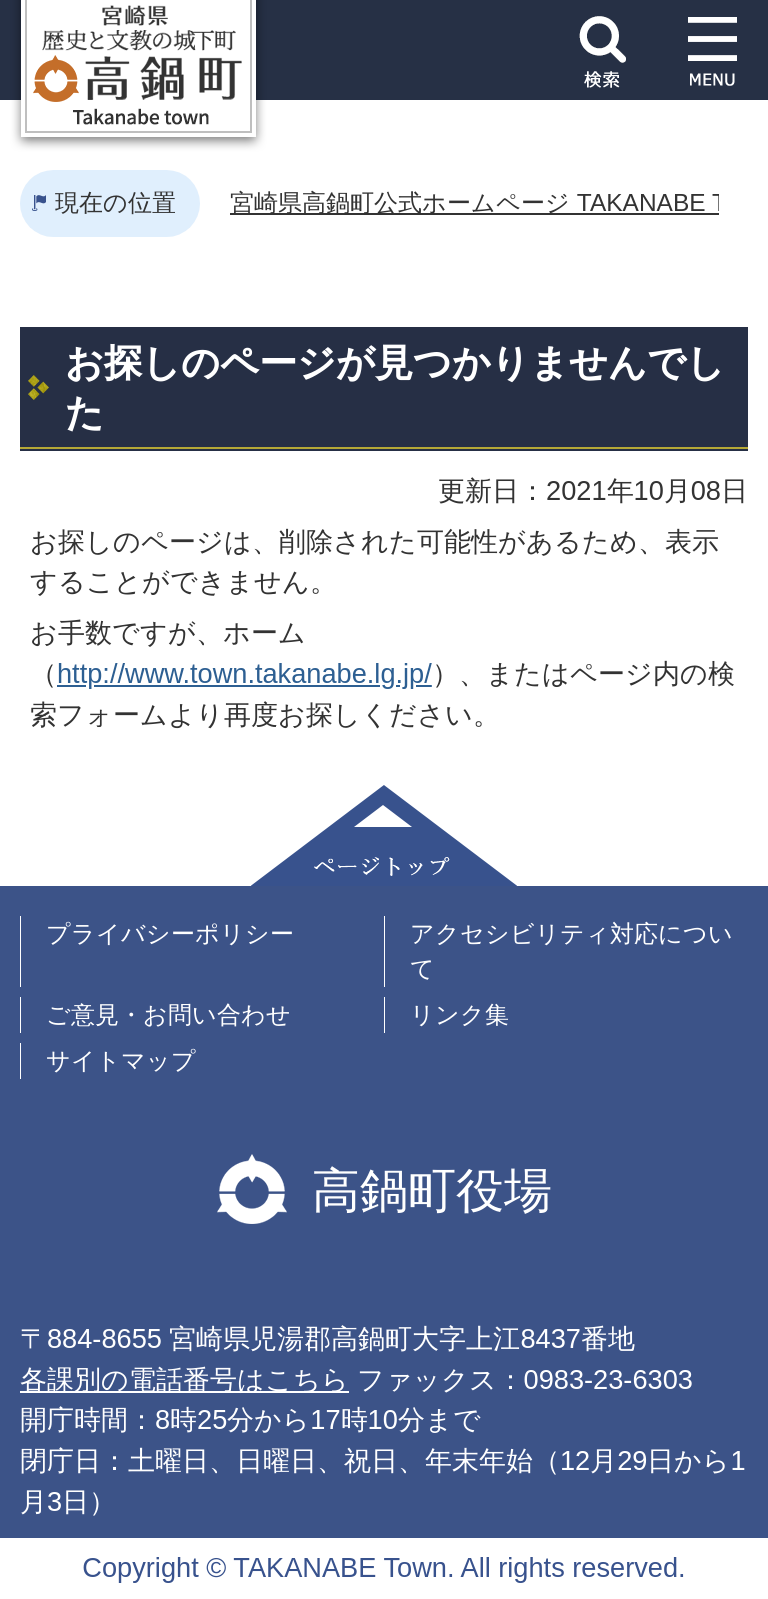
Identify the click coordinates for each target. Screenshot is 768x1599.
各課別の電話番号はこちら (184, 1379)
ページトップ (384, 835)
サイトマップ (121, 1060)
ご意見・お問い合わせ (168, 1014)
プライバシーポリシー (170, 933)
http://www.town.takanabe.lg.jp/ (244, 673)
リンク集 (459, 1014)
